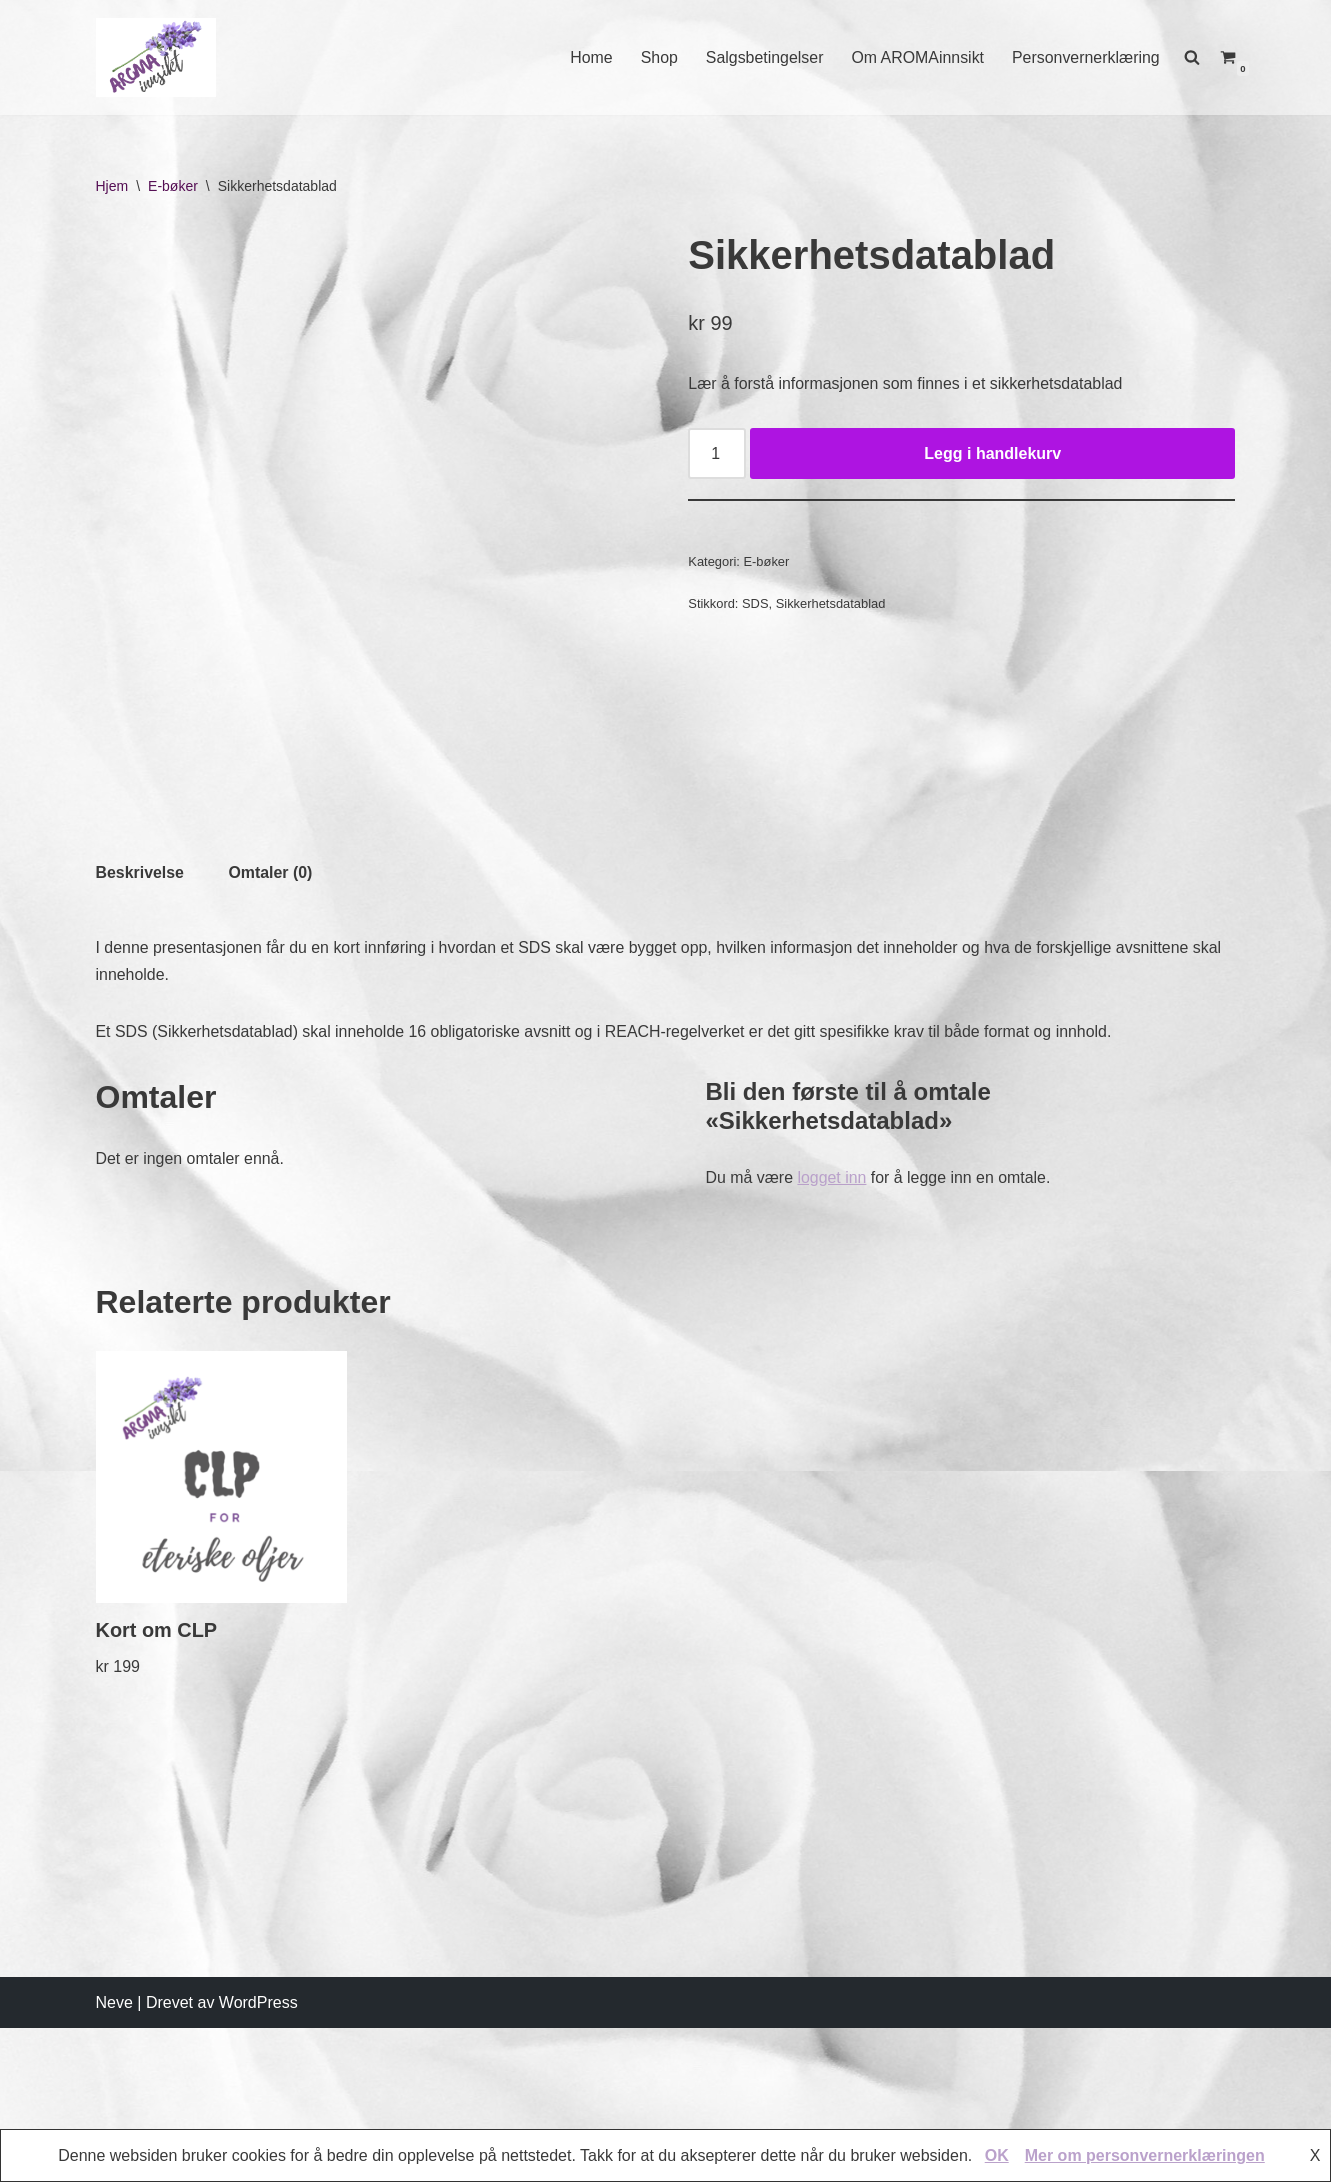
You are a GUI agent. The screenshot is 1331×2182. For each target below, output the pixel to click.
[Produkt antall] (717, 454)
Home (588, 57)
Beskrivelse (140, 1199)
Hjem (112, 186)
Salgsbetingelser (762, 57)
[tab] (140, 1199)
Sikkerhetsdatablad (831, 604)
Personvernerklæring (1085, 57)
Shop (656, 57)
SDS (755, 604)
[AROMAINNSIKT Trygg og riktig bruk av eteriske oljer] (156, 57)
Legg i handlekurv (992, 453)
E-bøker (173, 186)
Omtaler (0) (271, 1199)
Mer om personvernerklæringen (1145, 2155)
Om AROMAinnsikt (916, 57)
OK (997, 2155)
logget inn (832, 1505)
